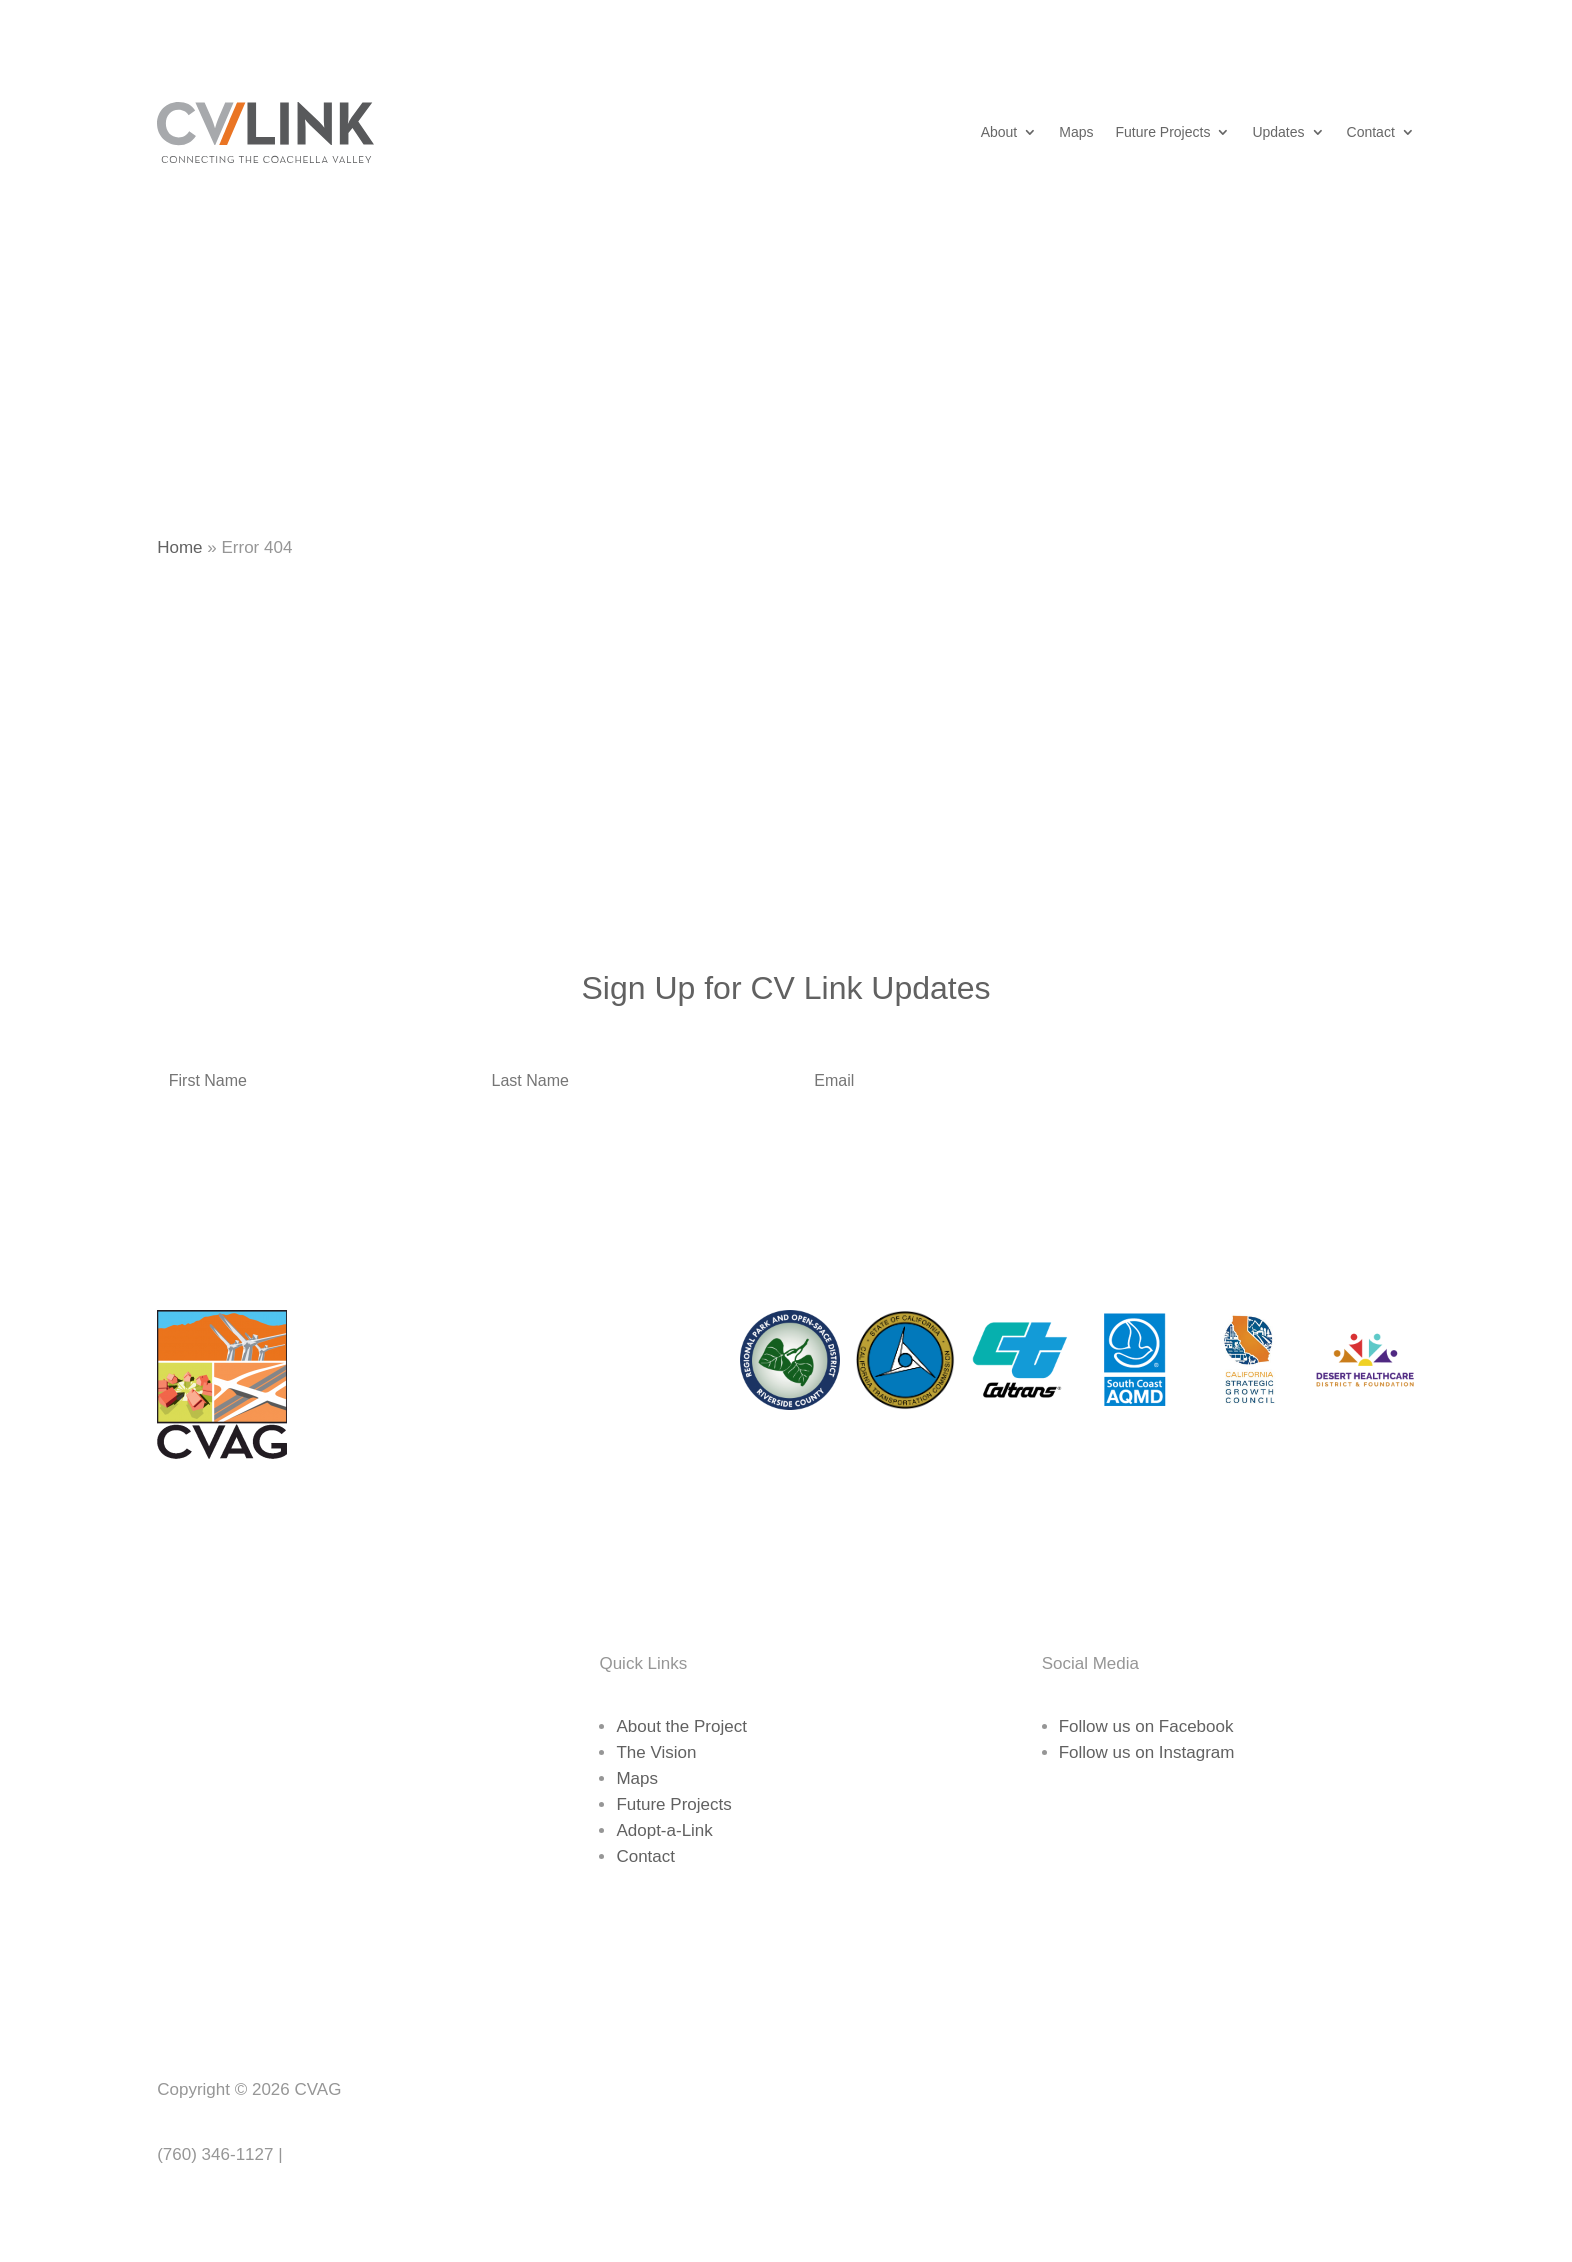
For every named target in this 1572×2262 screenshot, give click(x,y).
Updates (1278, 132)
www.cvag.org (340, 2154)
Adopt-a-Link (664, 1830)
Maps (1076, 132)
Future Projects (1162, 132)
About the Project (681, 1726)
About (999, 132)
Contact (1371, 132)
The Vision (656, 1752)
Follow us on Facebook (1146, 1726)
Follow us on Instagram (1147, 1752)
